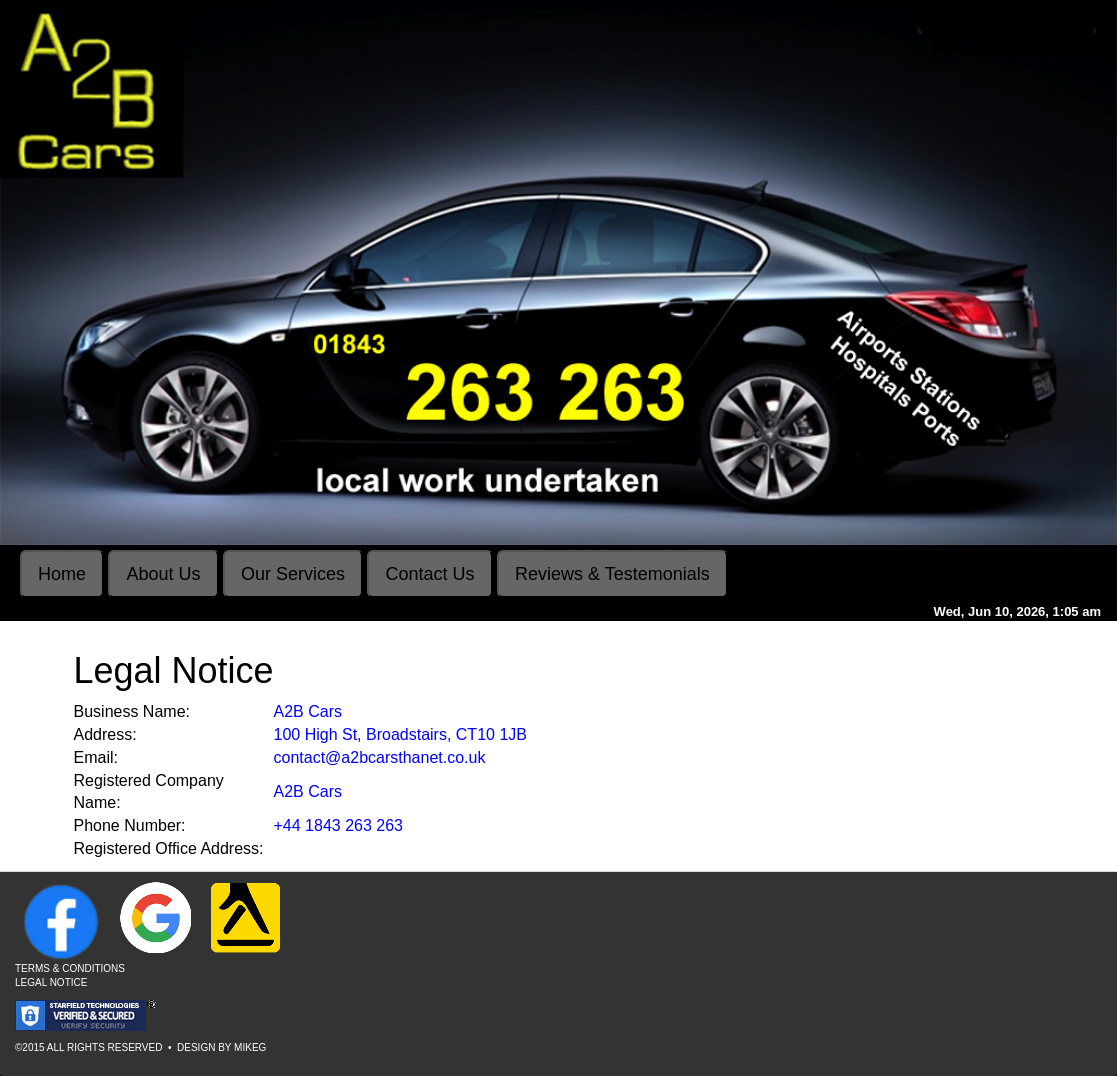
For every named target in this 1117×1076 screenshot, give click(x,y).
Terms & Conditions (70, 968)
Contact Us (429, 574)
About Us (163, 574)
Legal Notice (51, 982)
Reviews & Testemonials (612, 574)
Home (62, 574)
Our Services (293, 574)
